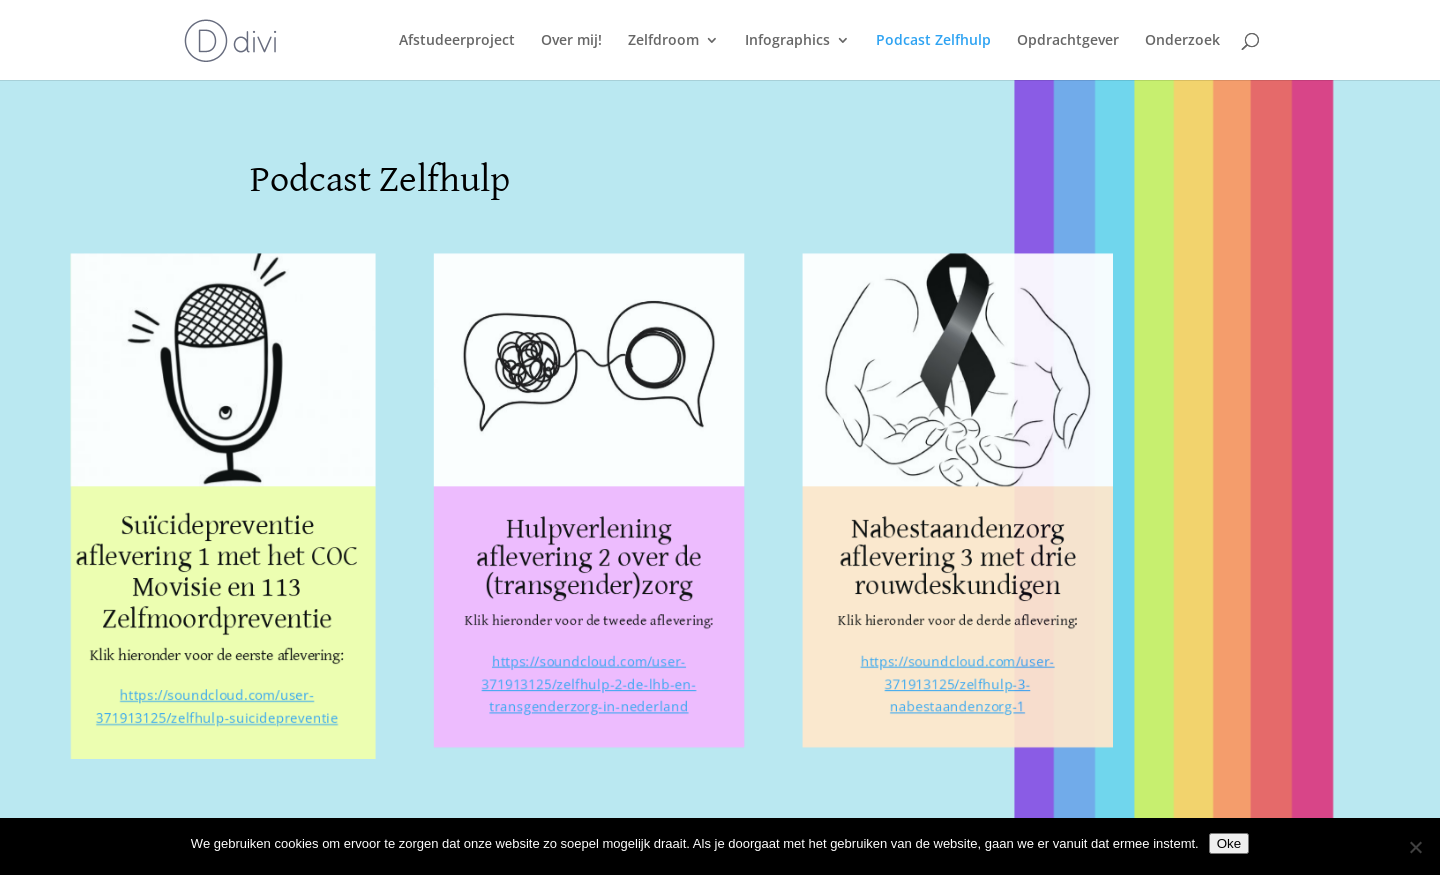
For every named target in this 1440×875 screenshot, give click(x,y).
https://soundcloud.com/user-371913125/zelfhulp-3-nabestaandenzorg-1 (969, 689)
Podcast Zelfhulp (933, 41)
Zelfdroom (663, 41)
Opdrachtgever (1068, 41)
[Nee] (1415, 847)
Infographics (787, 41)
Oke (1229, 843)
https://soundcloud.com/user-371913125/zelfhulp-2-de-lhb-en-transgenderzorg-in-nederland (588, 689)
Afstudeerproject (457, 41)
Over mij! (571, 41)
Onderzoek (1182, 41)
